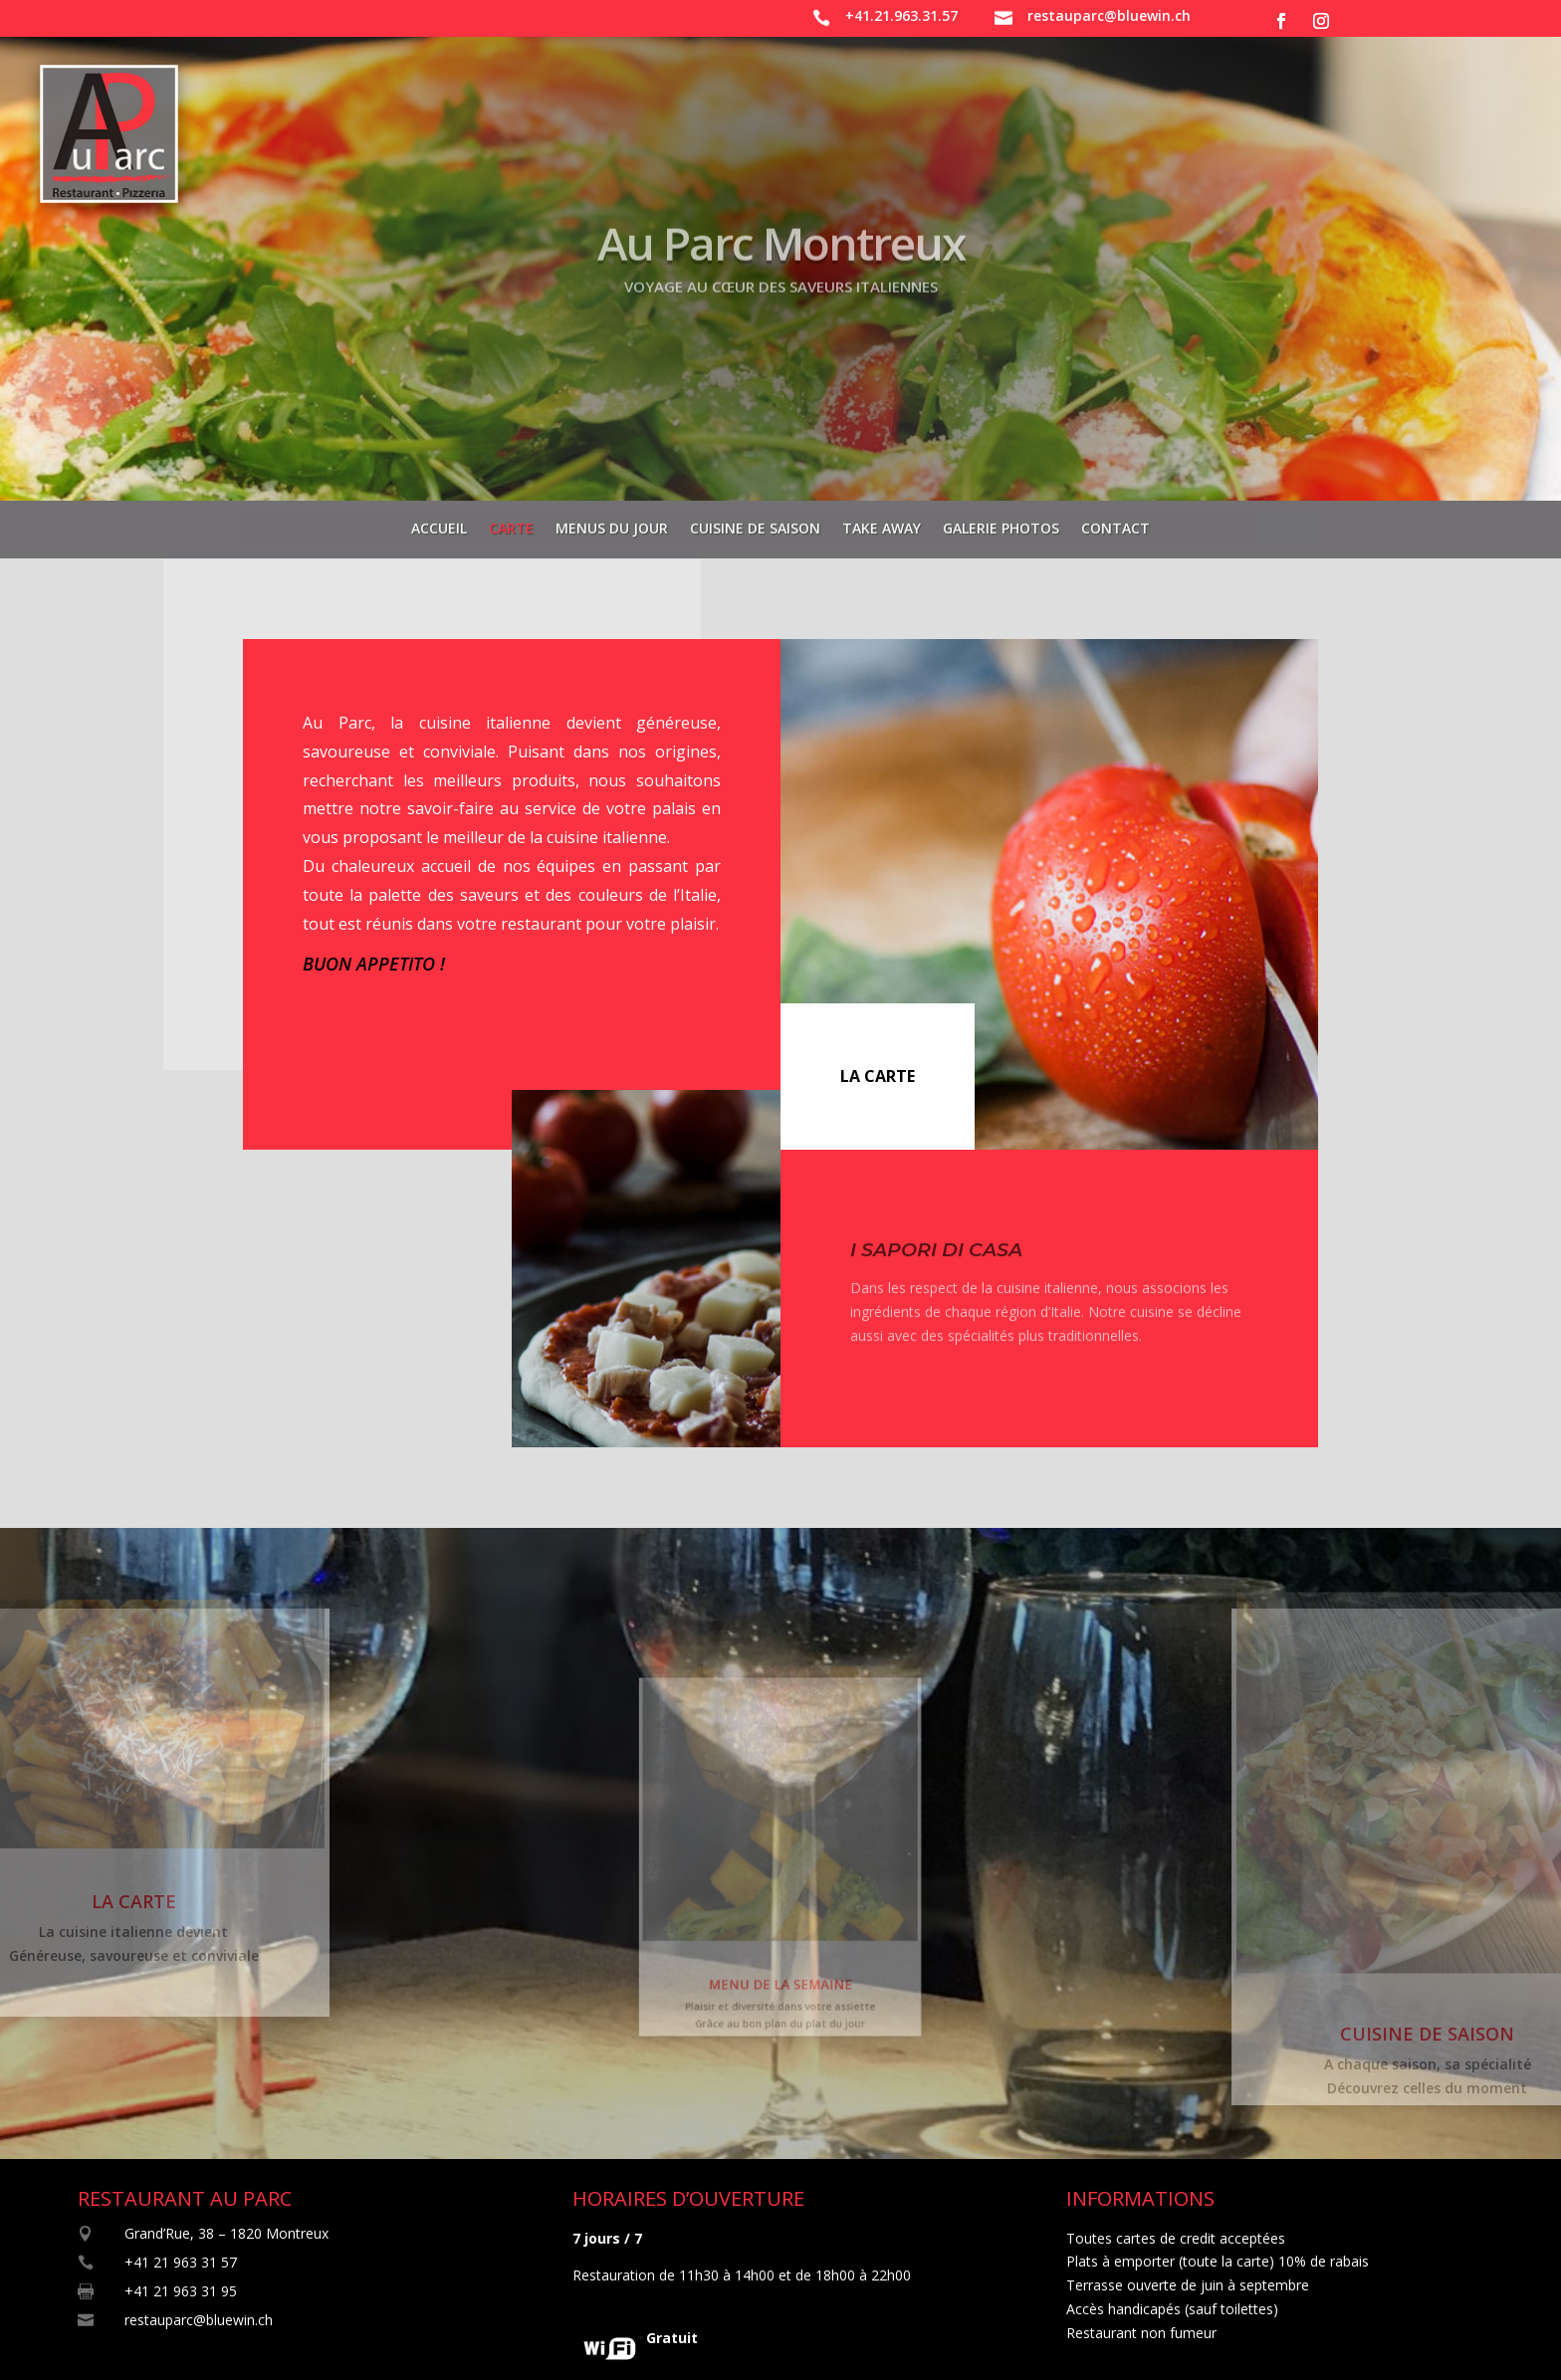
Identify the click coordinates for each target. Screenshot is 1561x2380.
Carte (511, 523)
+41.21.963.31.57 (901, 15)
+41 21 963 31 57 (180, 2262)
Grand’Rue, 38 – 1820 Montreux (226, 2233)
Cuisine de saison (755, 523)
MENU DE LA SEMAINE (780, 1954)
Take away (881, 523)
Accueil (439, 523)
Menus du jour (612, 523)
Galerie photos (1001, 523)
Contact (1115, 523)
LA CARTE (877, 1076)
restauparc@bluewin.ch (1109, 15)
